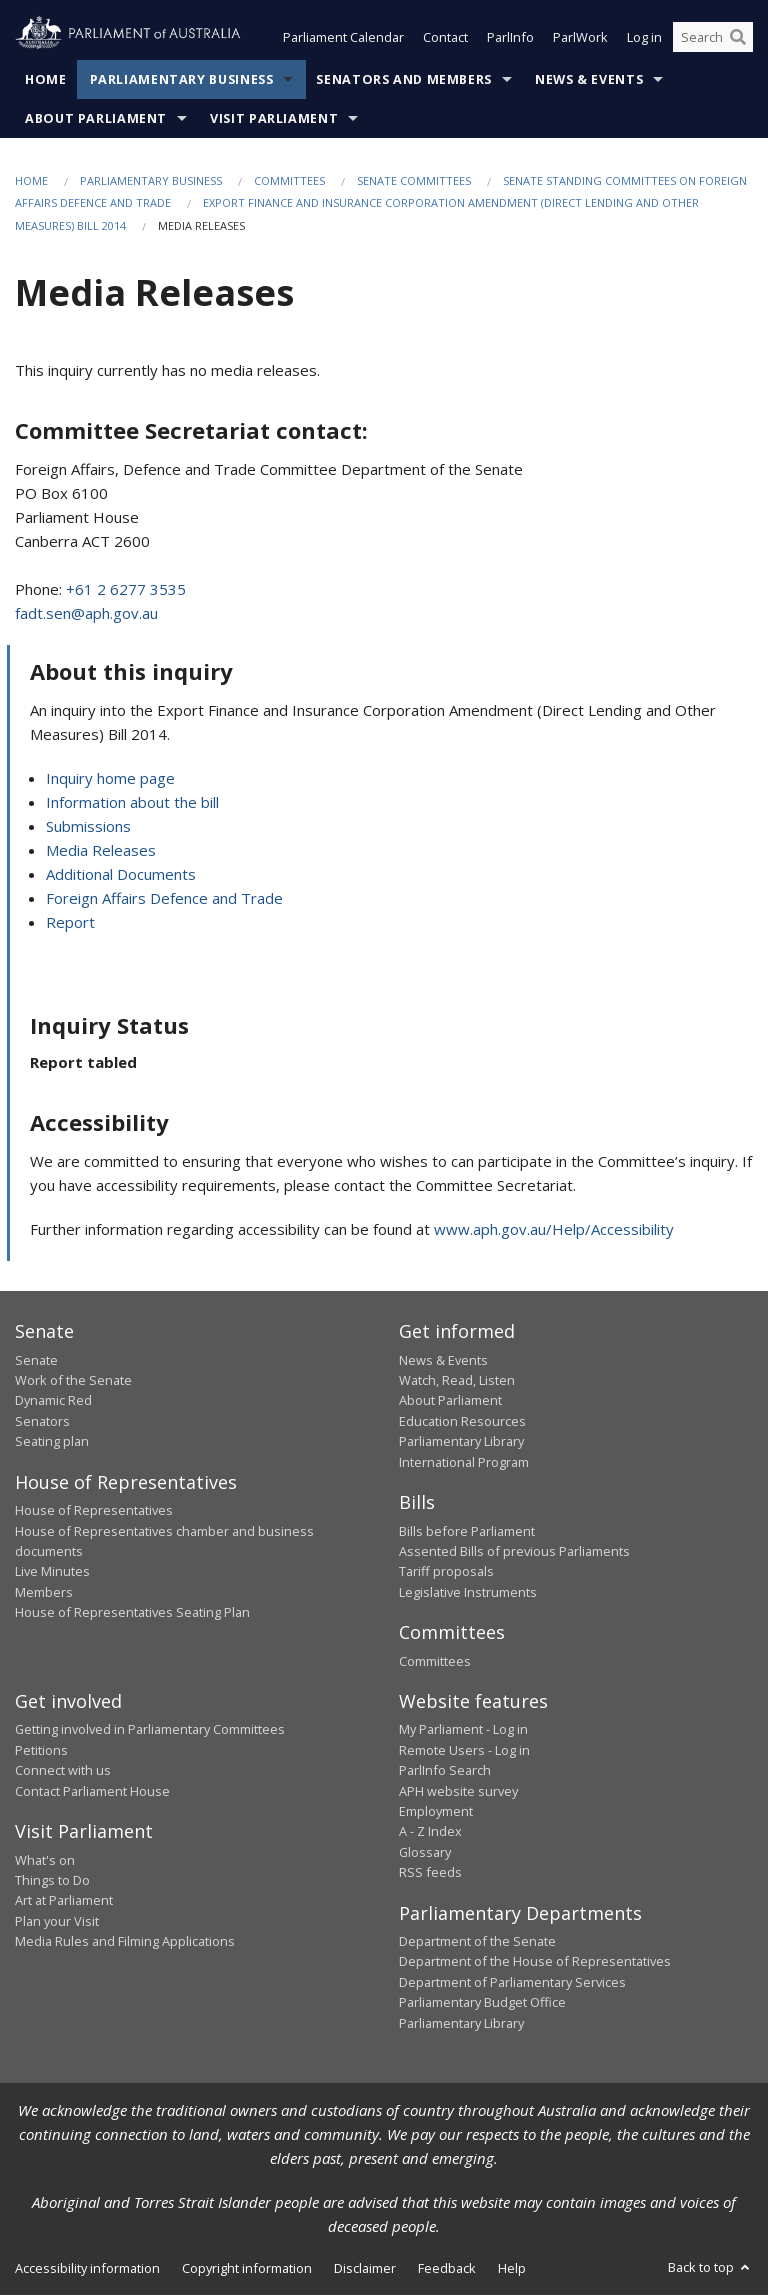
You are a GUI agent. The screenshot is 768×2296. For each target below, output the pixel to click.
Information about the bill (132, 802)
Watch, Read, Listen (457, 1380)
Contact (445, 38)
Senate (36, 1360)
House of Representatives (94, 1511)
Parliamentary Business (182, 79)
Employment (436, 1811)
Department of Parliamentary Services (512, 1982)
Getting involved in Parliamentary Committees (150, 1730)
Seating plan (52, 1442)
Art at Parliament (64, 1901)
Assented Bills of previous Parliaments (514, 1551)
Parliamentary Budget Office (482, 2003)
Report (70, 922)
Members (44, 1592)
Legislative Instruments (468, 1592)
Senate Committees (414, 180)
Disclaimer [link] (365, 2268)
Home (46, 79)
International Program (464, 1462)
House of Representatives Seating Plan (132, 1612)
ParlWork (580, 38)
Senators (42, 1421)
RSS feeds (430, 1873)
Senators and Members (404, 79)
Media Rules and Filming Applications (125, 1942)
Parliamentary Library (461, 1442)
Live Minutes (52, 1572)
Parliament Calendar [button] (343, 38)
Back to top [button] (710, 2267)
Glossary (425, 1852)
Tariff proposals (446, 1572)
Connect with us (63, 1771)
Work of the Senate (73, 1380)
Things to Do (52, 1880)
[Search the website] (713, 38)
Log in (644, 38)
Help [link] (512, 2268)
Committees (289, 180)
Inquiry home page (110, 778)
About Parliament (96, 118)
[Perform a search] (738, 38)
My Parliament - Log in (463, 1730)
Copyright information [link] (247, 2268)
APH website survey (458, 1791)
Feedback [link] (447, 2268)
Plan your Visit (57, 1921)
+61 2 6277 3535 (126, 589)
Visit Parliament (274, 118)
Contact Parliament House (92, 1791)
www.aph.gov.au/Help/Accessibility (554, 1230)
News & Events (589, 79)
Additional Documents (121, 874)
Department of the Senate (477, 1942)
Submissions (88, 826)
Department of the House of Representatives (535, 1962)
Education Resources (462, 1421)
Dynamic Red (53, 1401)
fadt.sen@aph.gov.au (86, 613)
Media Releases (101, 850)
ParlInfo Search (445, 1771)
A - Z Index (430, 1832)
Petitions (41, 1750)
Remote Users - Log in (464, 1750)
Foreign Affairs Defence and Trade (164, 898)
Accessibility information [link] (87, 2268)
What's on (45, 1860)
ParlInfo (510, 38)
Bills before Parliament (467, 1531)
